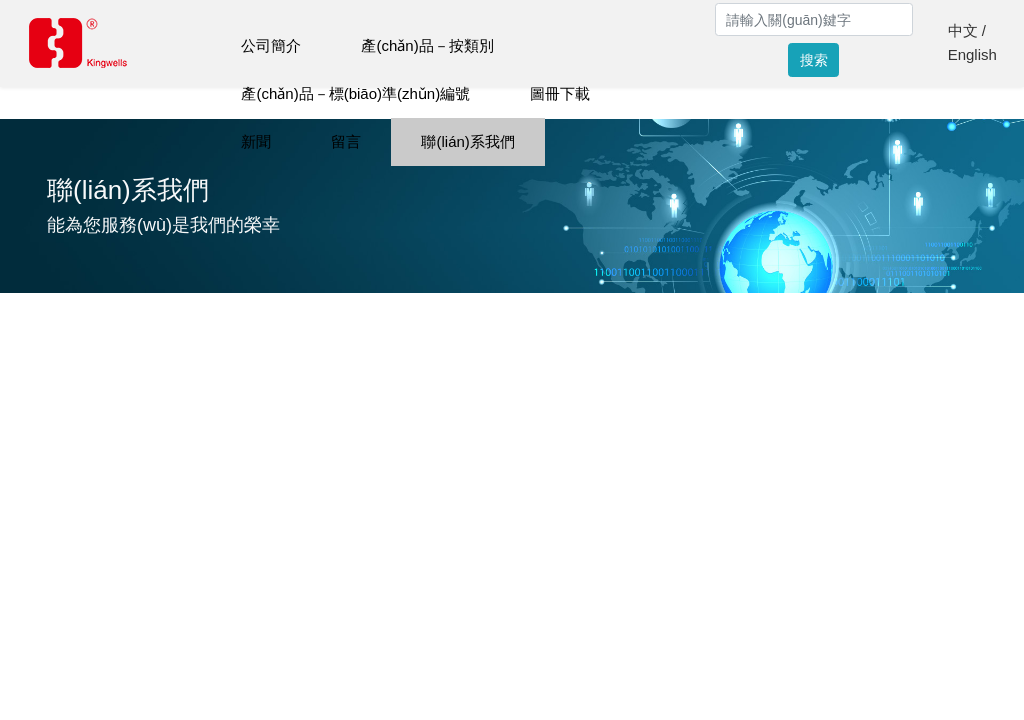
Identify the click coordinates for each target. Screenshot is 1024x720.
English (972, 54)
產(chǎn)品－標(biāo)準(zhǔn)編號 (355, 93)
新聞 (256, 141)
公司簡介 (271, 45)
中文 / (967, 30)
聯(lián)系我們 (467, 141)
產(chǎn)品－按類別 (427, 45)
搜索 (814, 60)
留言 (346, 141)
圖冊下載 (560, 93)
